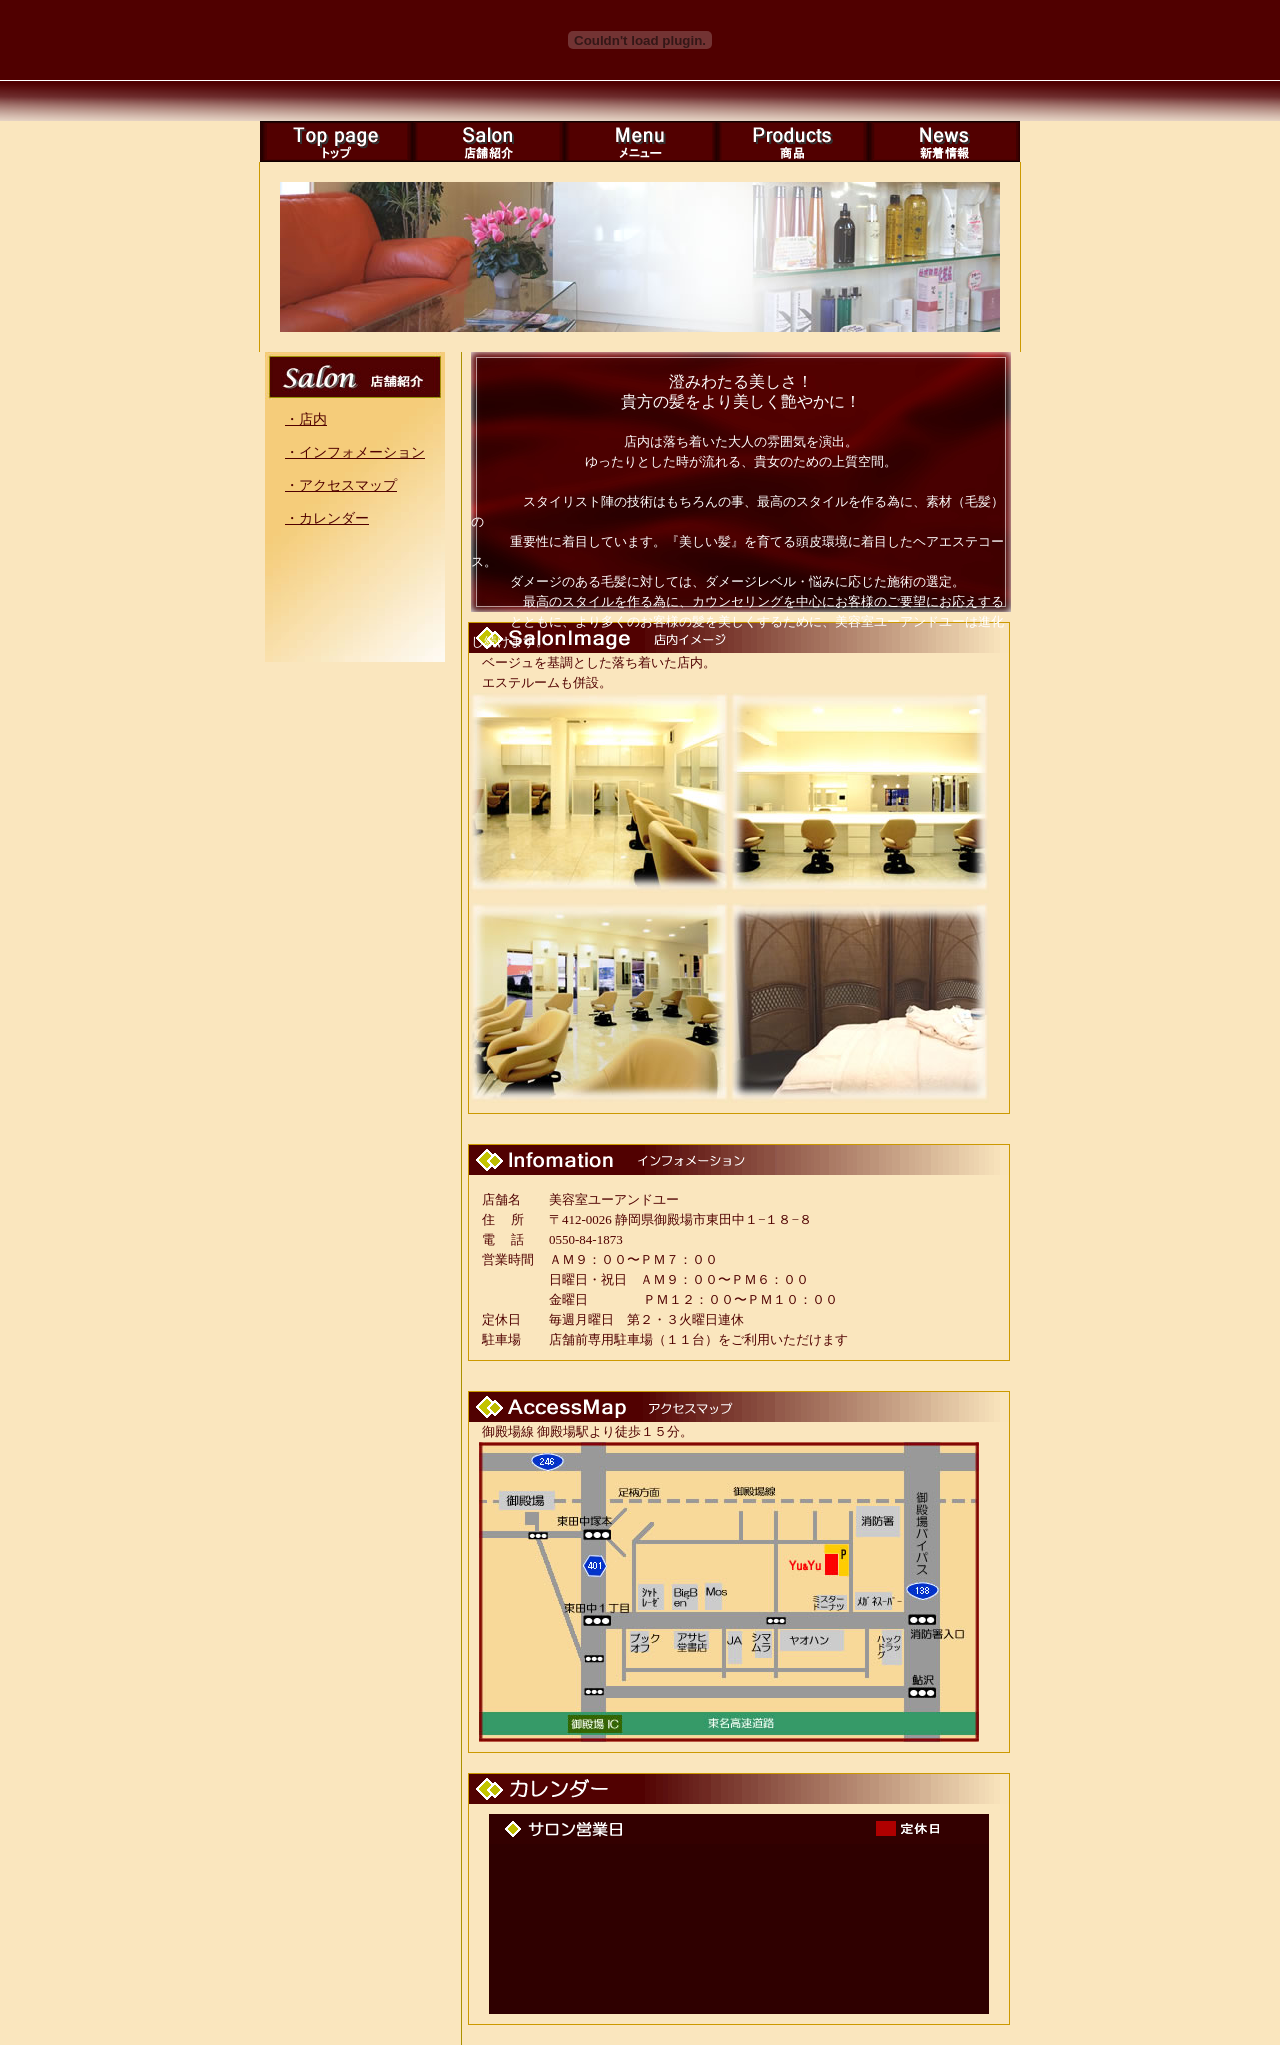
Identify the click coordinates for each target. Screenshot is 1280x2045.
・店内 (306, 419)
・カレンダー (327, 518)
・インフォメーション (355, 452)
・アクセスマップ (341, 485)
